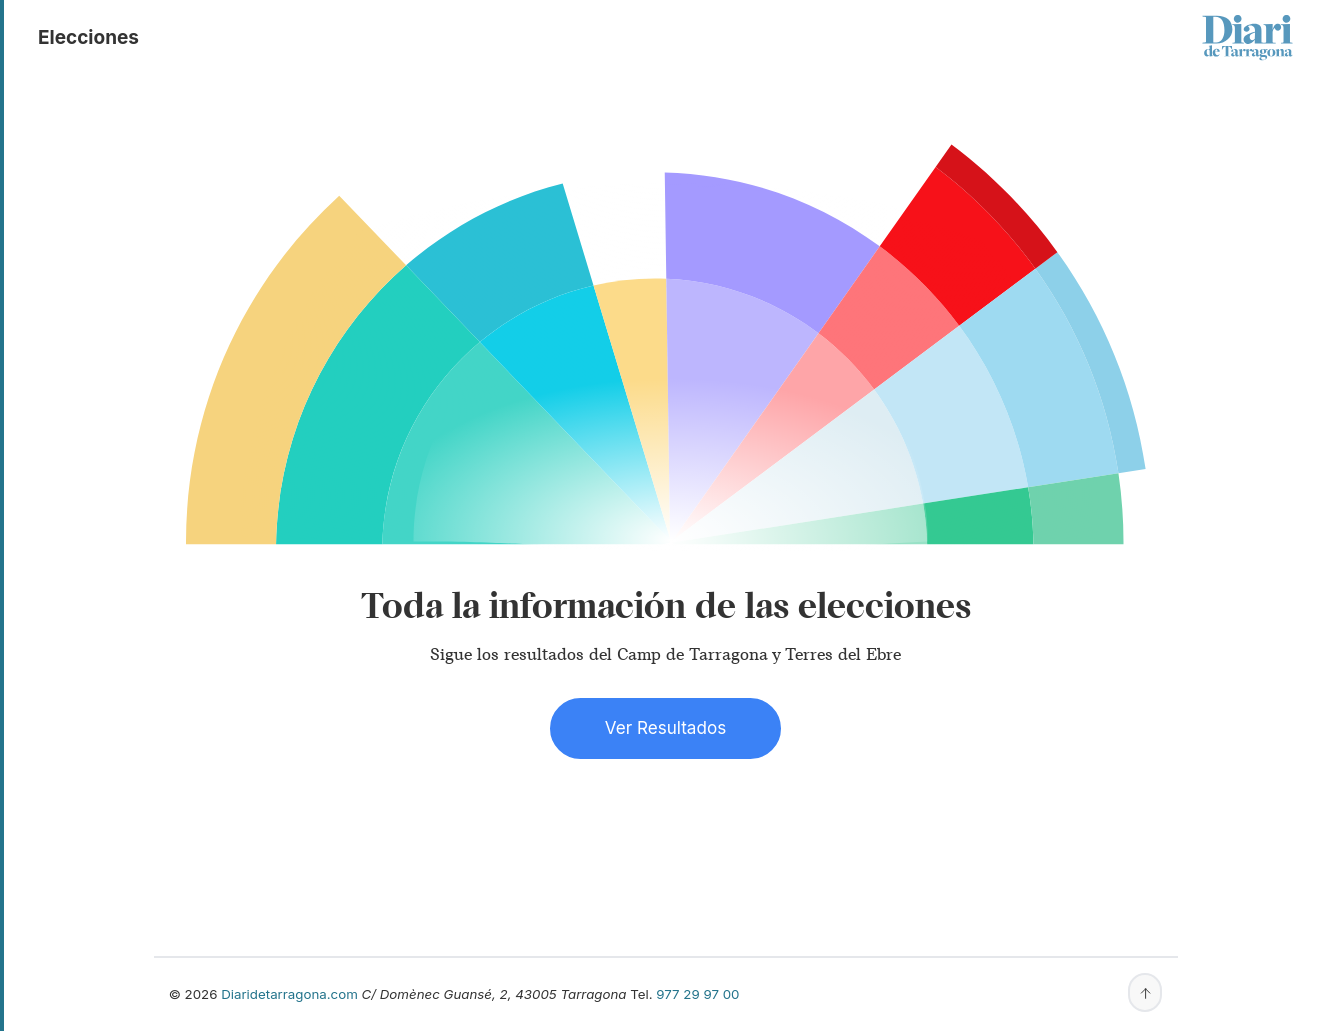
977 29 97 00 (697, 994)
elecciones (88, 37)
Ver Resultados (665, 727)
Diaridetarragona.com (289, 994)
